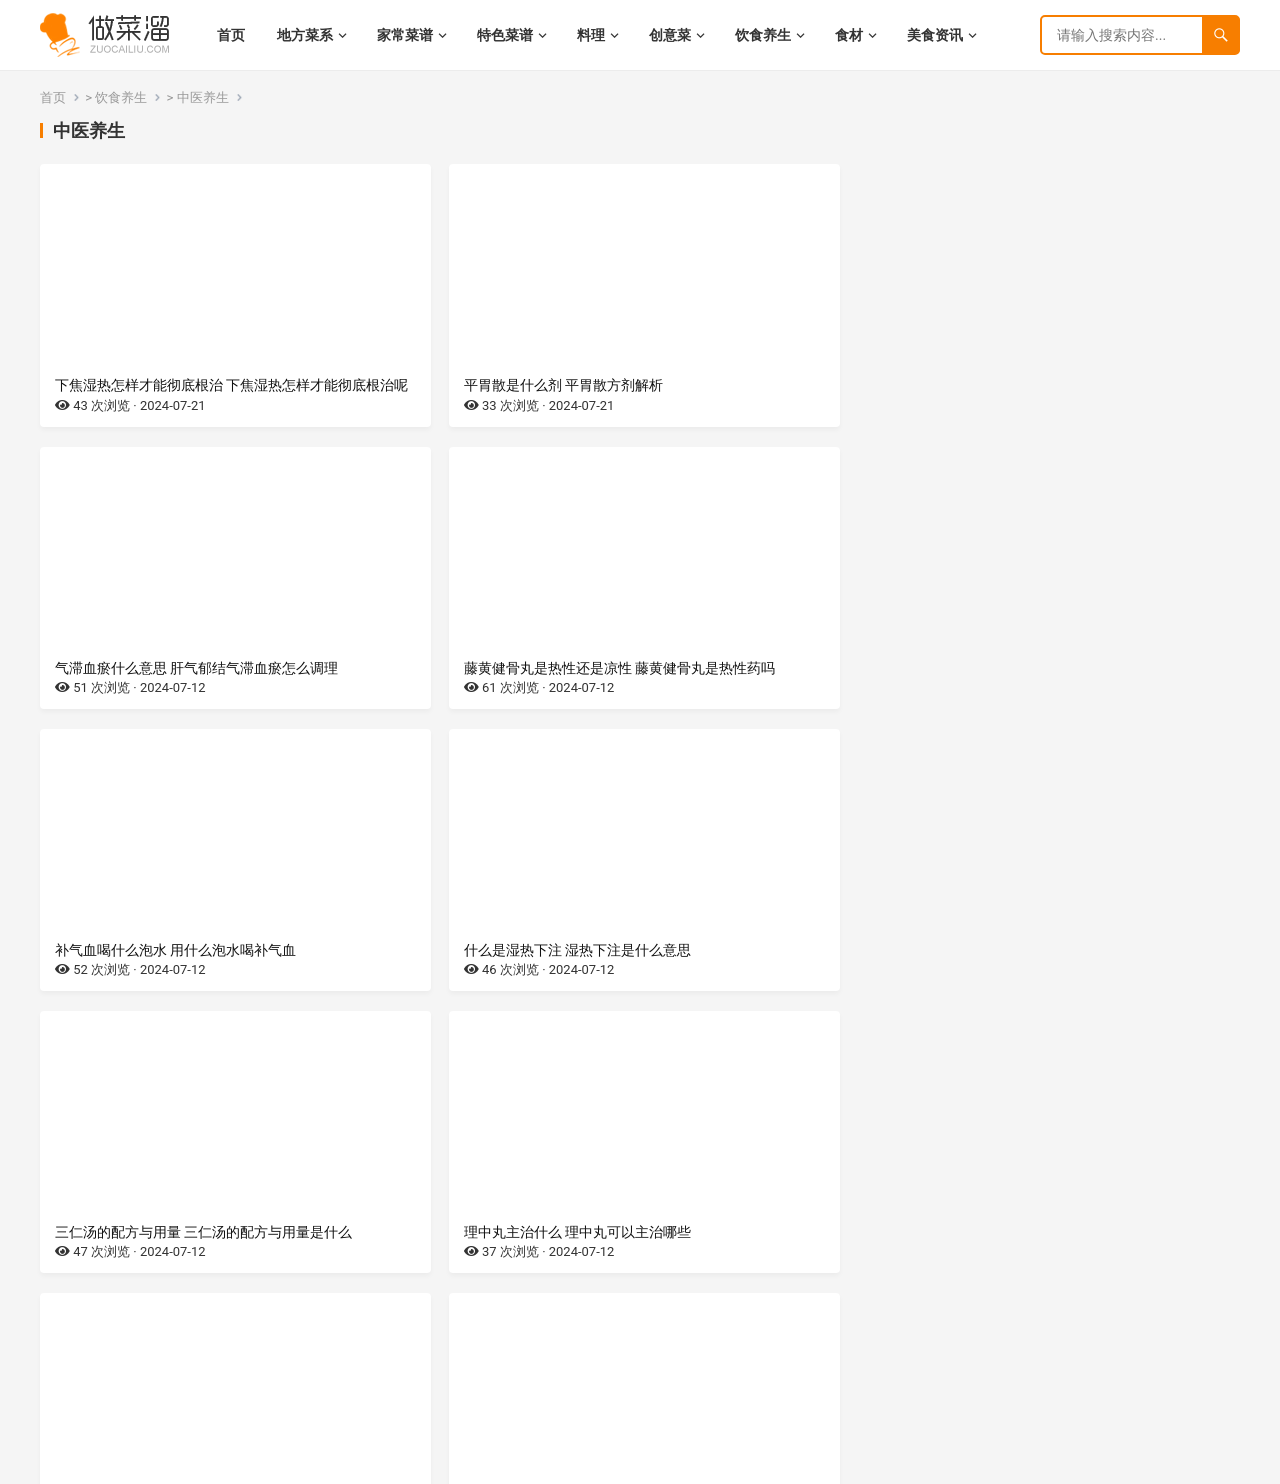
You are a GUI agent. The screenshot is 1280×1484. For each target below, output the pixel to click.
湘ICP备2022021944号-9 (163, 1464)
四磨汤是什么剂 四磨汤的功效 (756, 986)
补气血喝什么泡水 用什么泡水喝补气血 (175, 686)
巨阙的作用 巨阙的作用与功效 (756, 1287)
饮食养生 (121, 97)
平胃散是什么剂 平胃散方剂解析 (459, 385)
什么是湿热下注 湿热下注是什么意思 (473, 686)
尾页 (742, 1392)
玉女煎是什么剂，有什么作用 (451, 986)
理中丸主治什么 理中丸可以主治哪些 (1082, 686)
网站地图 (261, 1464)
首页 (53, 97)
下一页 (700, 1392)
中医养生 (203, 97)
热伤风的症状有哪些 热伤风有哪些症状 (175, 986)
